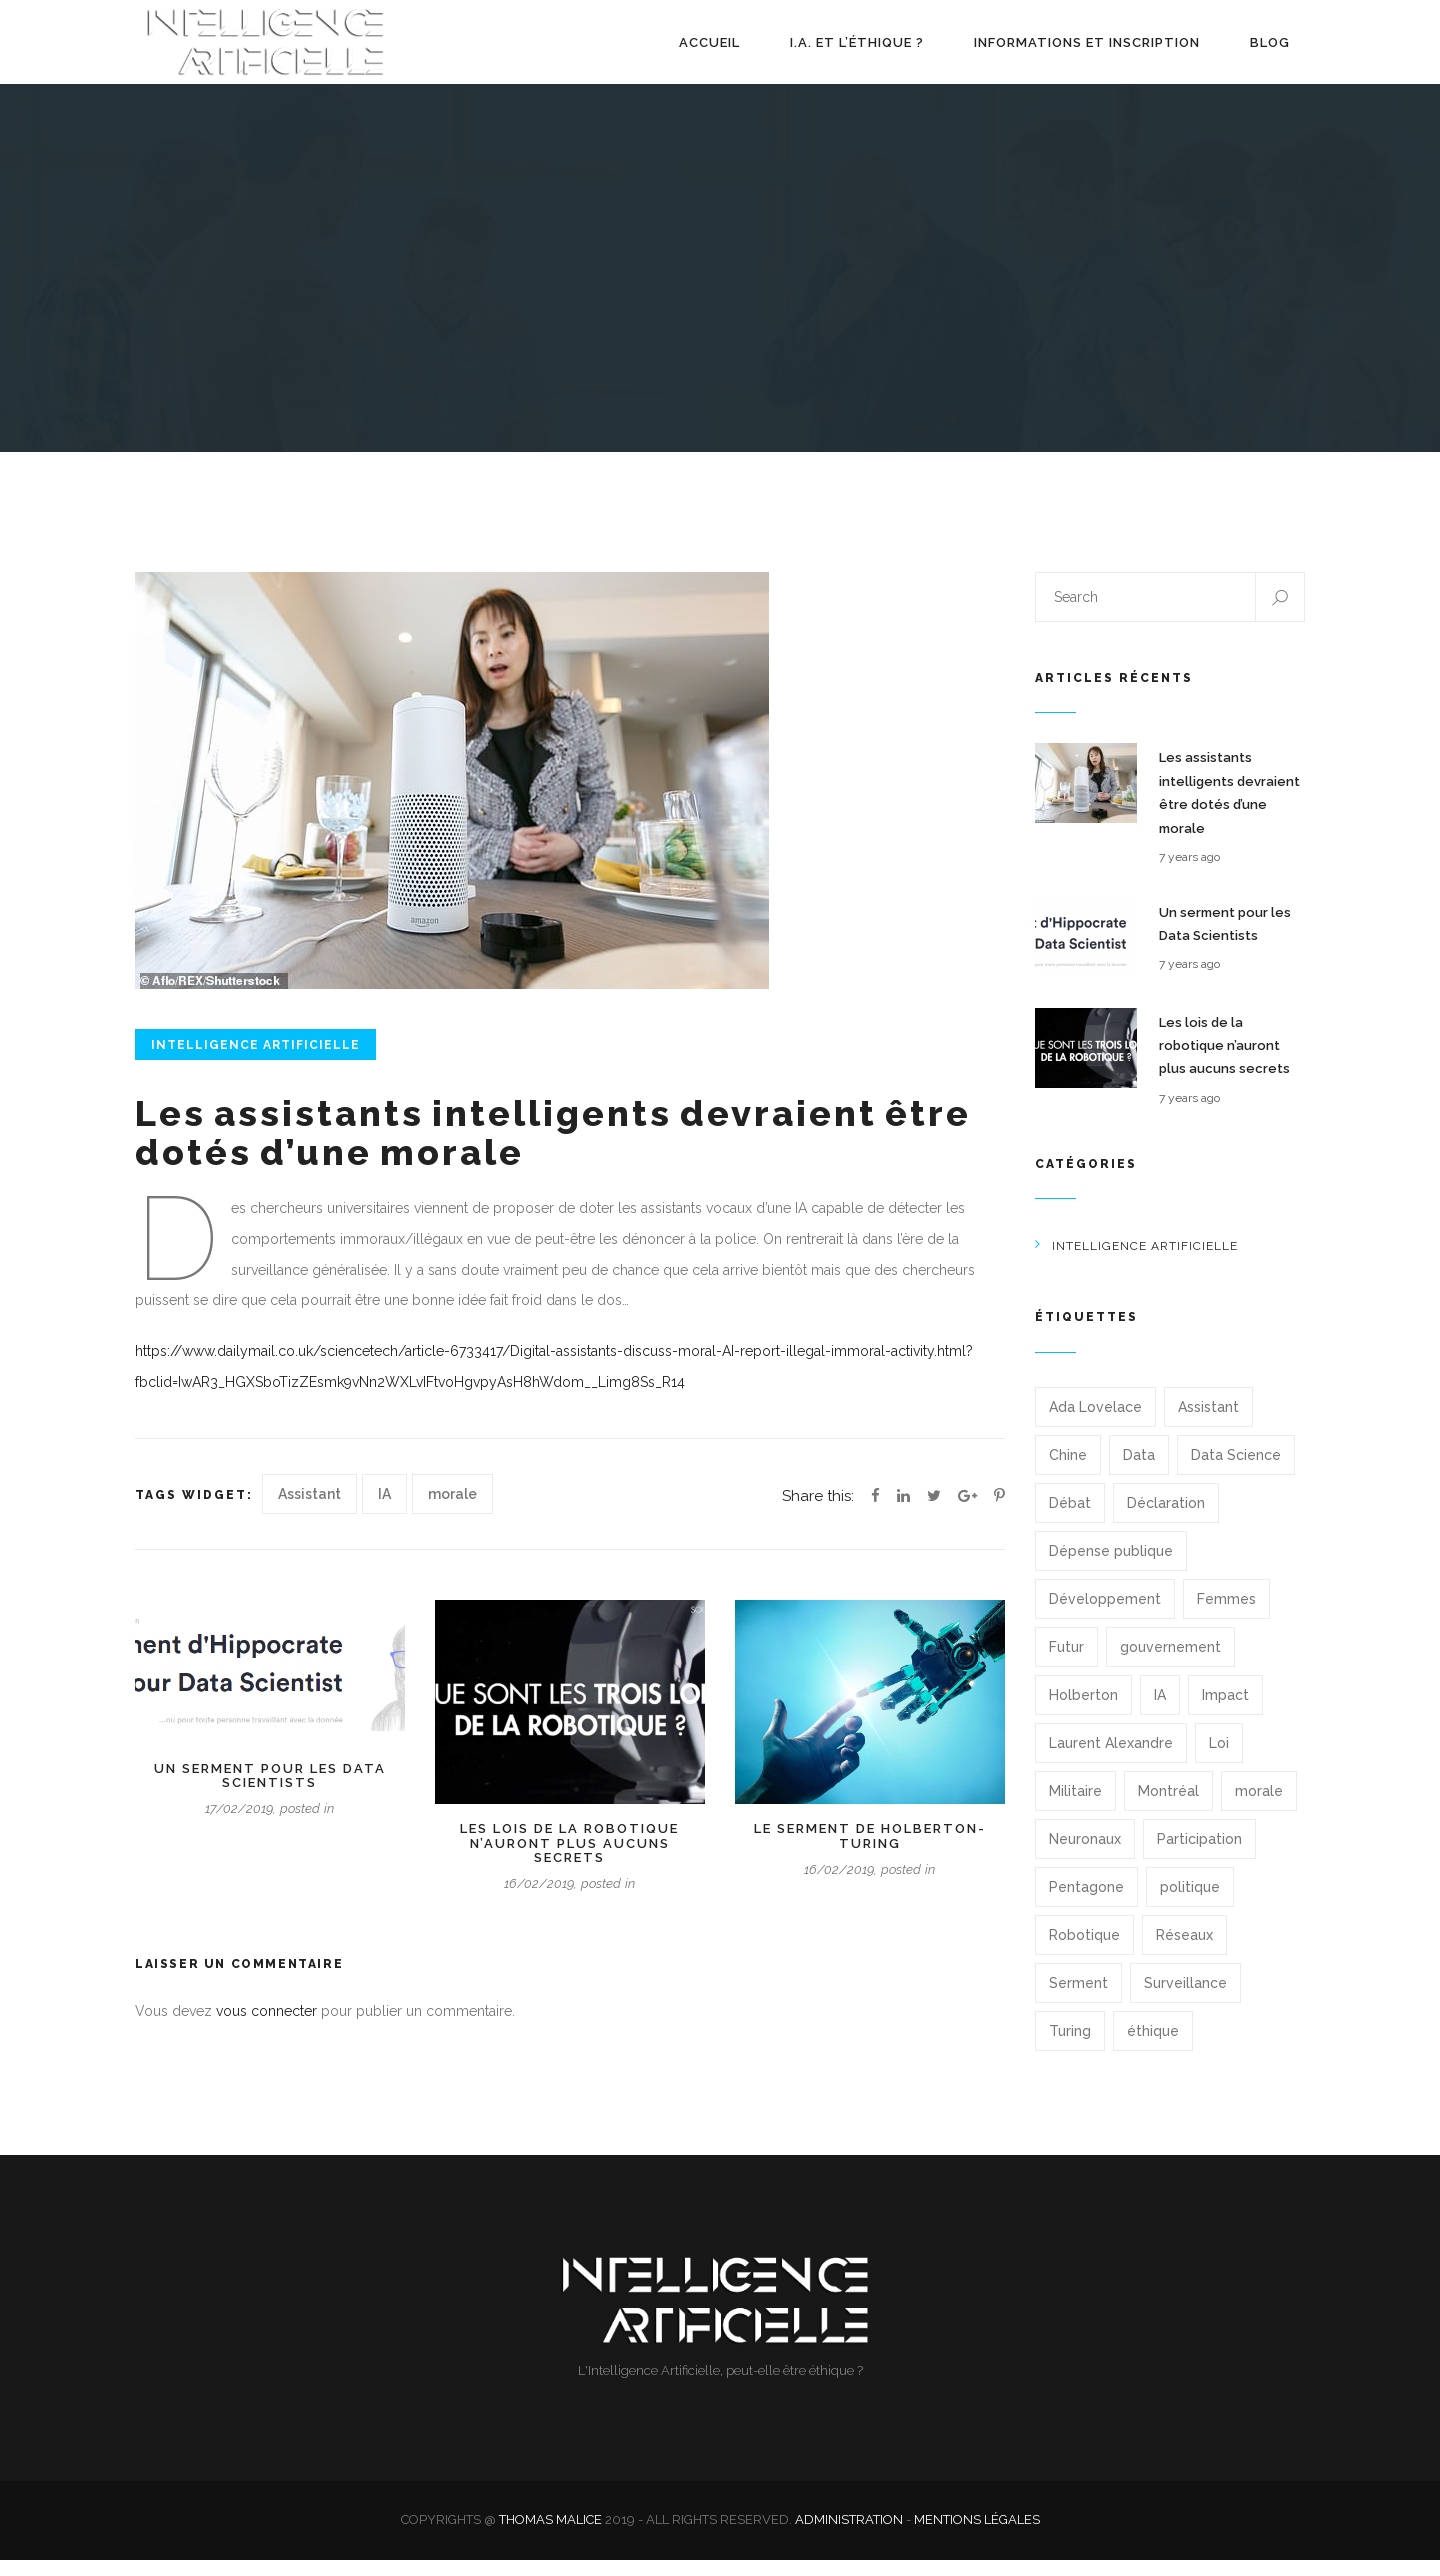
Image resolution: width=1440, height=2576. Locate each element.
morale (452, 1510)
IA (384, 1510)
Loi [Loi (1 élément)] (1219, 1759)
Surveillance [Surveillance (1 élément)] (1185, 1999)
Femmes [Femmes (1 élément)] (1226, 1615)
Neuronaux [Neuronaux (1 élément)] (1085, 1855)
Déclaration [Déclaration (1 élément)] (1166, 1519)
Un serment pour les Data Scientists (270, 1791)
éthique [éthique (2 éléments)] (1153, 2047)
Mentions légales (977, 2535)
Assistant (309, 1510)
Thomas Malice (550, 2535)
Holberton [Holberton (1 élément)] (1083, 1711)
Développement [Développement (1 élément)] (1105, 1615)
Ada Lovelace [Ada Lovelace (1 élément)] (1095, 1423)
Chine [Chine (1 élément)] (1068, 1471)
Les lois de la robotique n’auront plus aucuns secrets (569, 1859)
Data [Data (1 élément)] (1139, 1471)
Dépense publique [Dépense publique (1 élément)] (1111, 1567)
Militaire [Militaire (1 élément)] (1075, 1807)
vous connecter (266, 2027)
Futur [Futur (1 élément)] (1066, 1663)
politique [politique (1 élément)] (1190, 1903)
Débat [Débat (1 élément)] (1070, 1519)
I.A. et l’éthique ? (857, 50)
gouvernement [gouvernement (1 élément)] (1170, 1663)
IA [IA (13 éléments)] (1160, 1711)
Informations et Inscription (1087, 50)
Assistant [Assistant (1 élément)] (1208, 1423)
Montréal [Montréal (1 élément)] (1168, 1807)
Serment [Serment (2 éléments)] (1078, 1999)
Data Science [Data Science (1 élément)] (1236, 1471)
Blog (1270, 50)
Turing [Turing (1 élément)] (1070, 2047)
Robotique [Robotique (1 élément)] (1084, 1951)
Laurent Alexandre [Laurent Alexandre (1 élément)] (1111, 1759)
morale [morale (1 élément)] (1259, 1807)
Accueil (709, 50)
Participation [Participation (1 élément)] (1199, 1855)
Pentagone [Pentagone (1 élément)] (1086, 1903)
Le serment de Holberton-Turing (870, 1851)
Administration (849, 2535)
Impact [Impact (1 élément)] (1225, 1711)
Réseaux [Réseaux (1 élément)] (1184, 1951)
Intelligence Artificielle (255, 1061)
